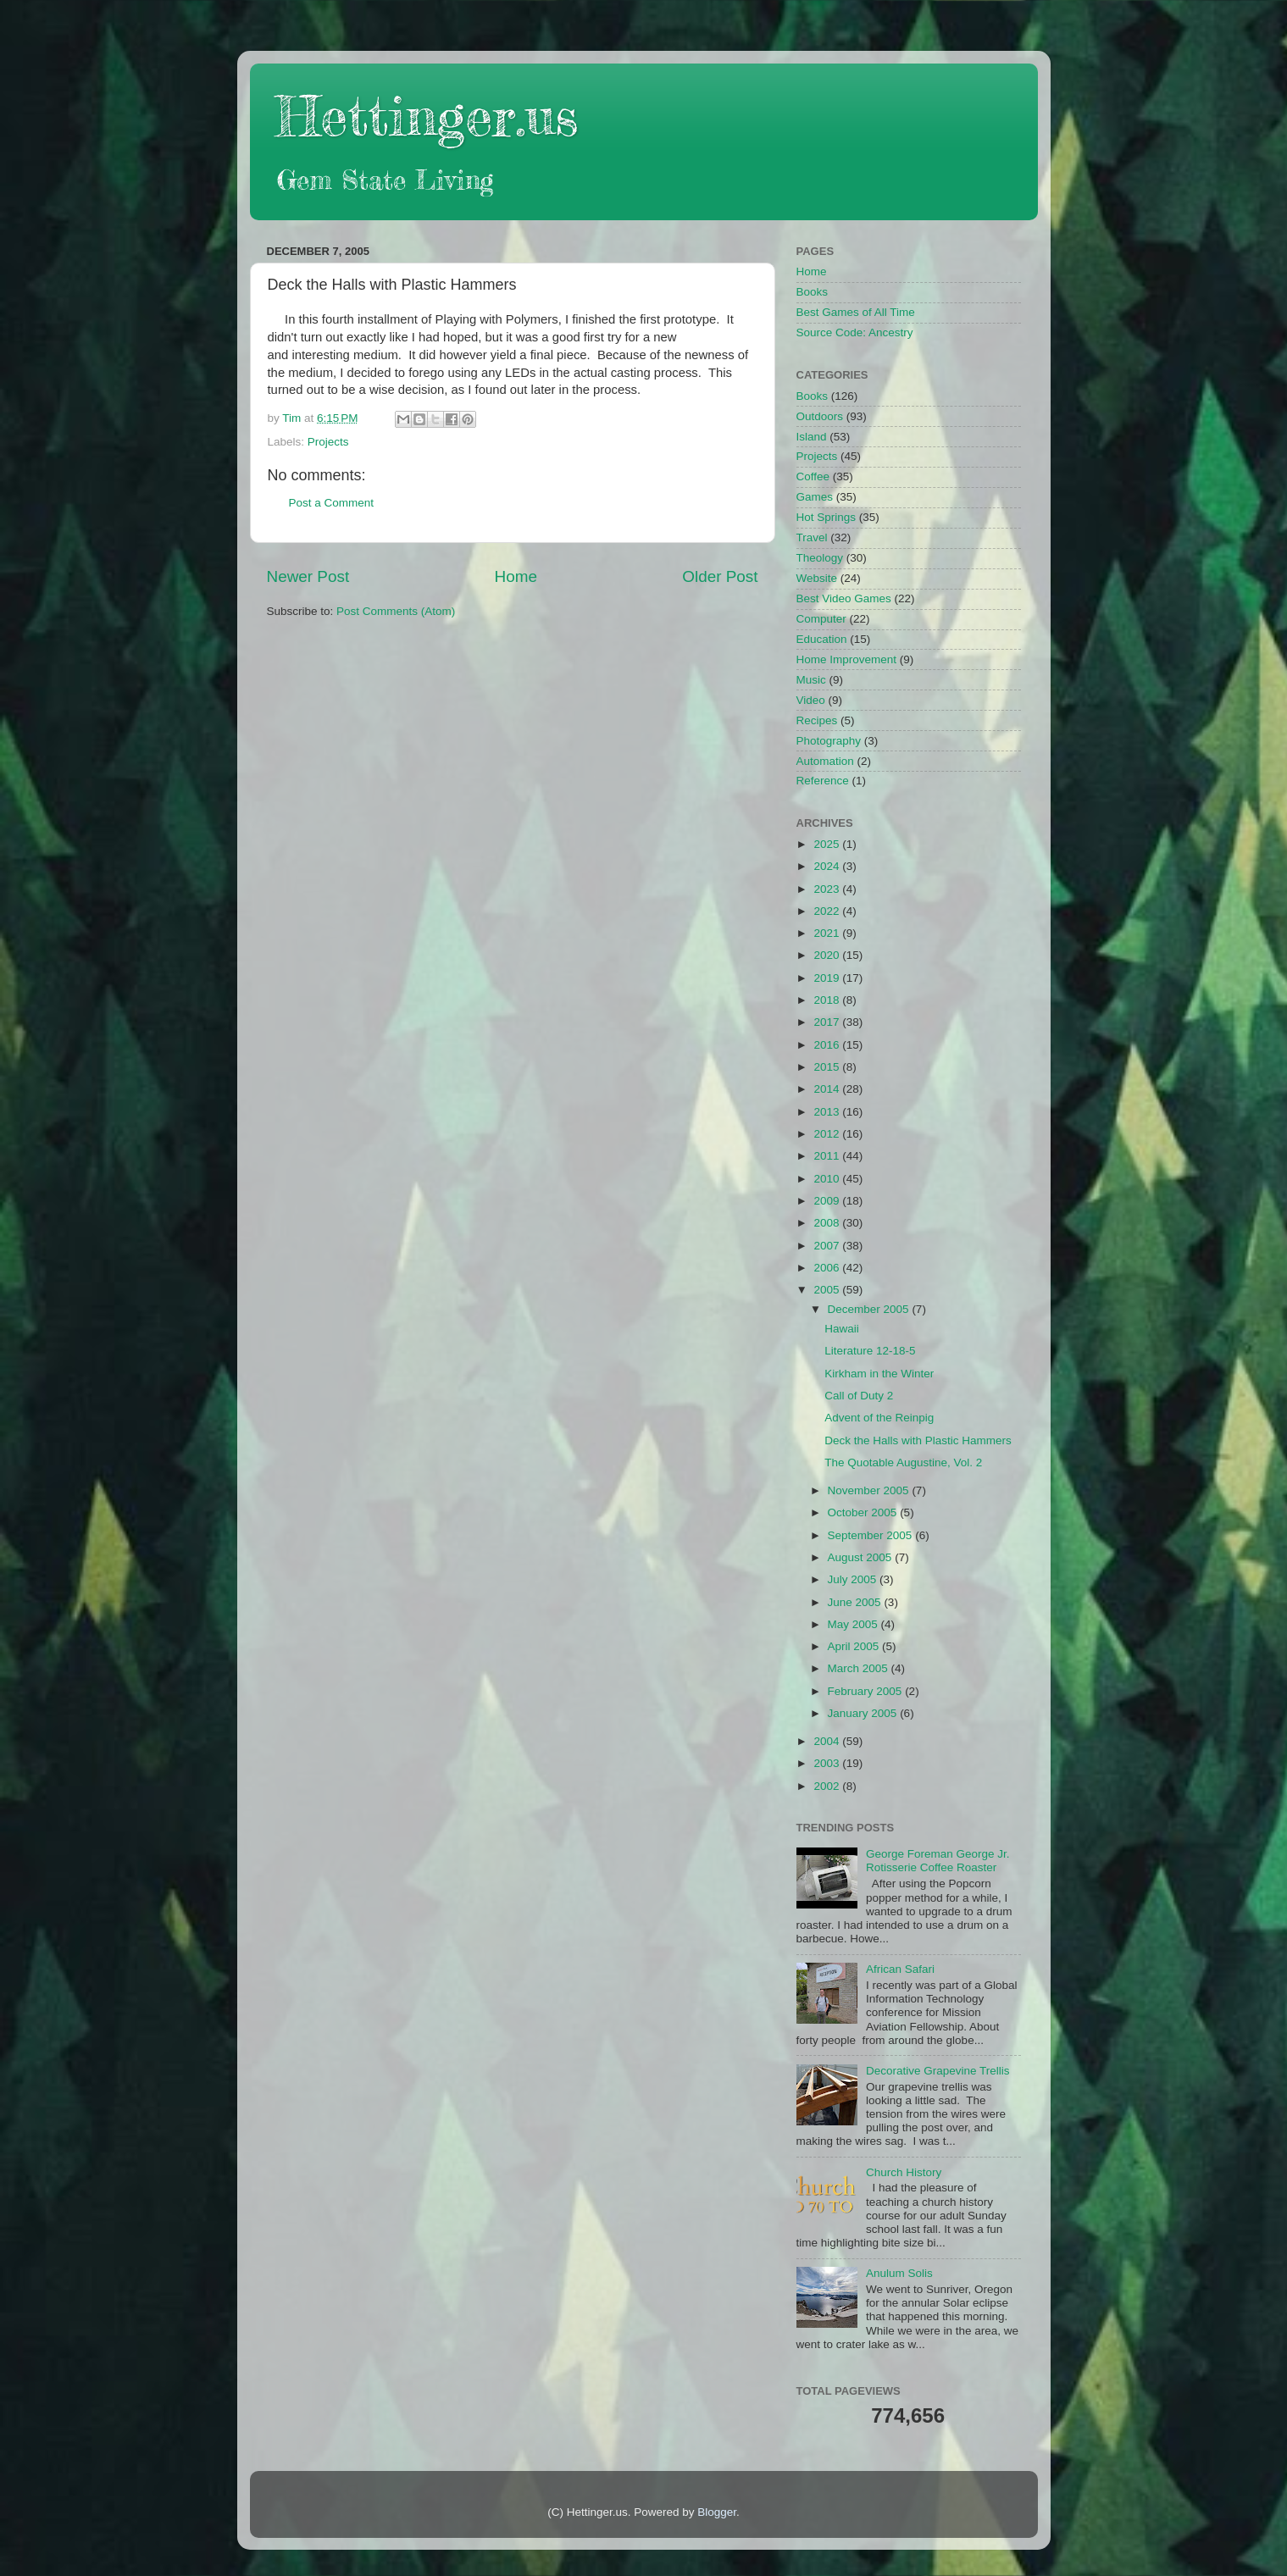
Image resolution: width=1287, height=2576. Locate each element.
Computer (821, 618)
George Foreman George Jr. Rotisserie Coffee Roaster (938, 1861)
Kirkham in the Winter (879, 1373)
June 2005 (856, 1602)
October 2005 (864, 1512)
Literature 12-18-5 (869, 1350)
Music (811, 679)
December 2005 (870, 1309)
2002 (827, 1786)
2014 (827, 1089)
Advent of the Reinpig (879, 1417)
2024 (827, 866)
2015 (827, 1067)
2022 (827, 911)
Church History (903, 2172)
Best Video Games (843, 598)
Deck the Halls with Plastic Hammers (918, 1440)
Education (821, 639)
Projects (328, 441)
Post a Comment (331, 502)
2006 (827, 1267)
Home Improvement (846, 659)
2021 (827, 933)
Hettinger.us (426, 115)
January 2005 (864, 1713)
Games (815, 496)
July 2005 (854, 1579)
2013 (827, 1111)
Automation (825, 761)
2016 (827, 1045)
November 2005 (870, 1490)
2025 (827, 844)
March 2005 (859, 1668)
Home (516, 576)
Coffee (813, 476)
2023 (827, 889)
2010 (827, 1178)
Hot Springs (826, 517)
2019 (827, 978)
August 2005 (862, 1557)
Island (811, 436)
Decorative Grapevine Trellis (938, 2070)
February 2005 (867, 1691)
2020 (827, 955)
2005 (827, 1289)
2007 (827, 1245)
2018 (827, 1000)
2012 (827, 1133)
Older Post (719, 576)
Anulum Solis (899, 2273)
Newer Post (308, 576)
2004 (827, 1741)
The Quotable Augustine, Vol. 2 (903, 1462)
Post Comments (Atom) (395, 611)
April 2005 (855, 1646)
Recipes (817, 720)
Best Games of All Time (855, 312)
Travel (812, 537)
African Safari (900, 1969)
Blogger (716, 2512)
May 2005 (854, 1624)
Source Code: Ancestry (854, 332)
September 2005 (872, 1535)
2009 (827, 1200)
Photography (829, 740)
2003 (827, 1763)
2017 (827, 1022)
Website (817, 578)
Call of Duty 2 (858, 1395)
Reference (822, 780)
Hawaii (841, 1328)
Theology (820, 557)
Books (812, 291)
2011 (827, 1156)
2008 (827, 1222)
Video (810, 700)
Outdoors (820, 416)
